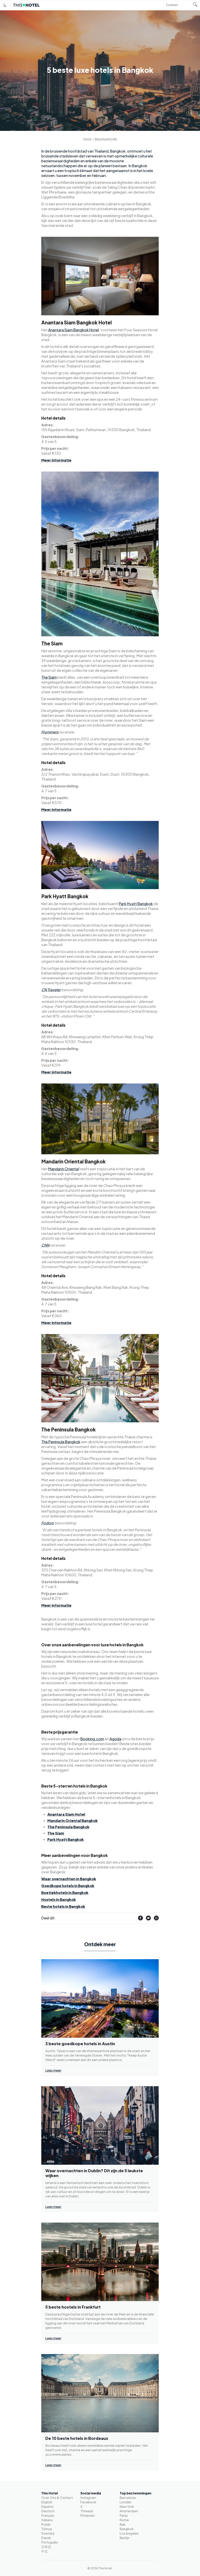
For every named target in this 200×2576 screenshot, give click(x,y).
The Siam (49, 677)
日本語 (46, 2547)
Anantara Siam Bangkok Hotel (73, 329)
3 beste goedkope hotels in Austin (80, 2043)
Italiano (47, 2520)
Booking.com (92, 1738)
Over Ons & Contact (57, 2497)
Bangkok (127, 2529)
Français (47, 2515)
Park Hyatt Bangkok (136, 903)
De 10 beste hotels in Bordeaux (76, 2438)
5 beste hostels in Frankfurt (73, 2306)
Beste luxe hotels (106, 139)
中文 (44, 2551)
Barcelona (128, 2497)
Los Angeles (129, 2533)
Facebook (88, 2502)
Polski (46, 2524)
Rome (124, 2520)
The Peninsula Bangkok (60, 1441)
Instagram (88, 2497)
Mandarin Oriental (63, 1168)
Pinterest (87, 2515)
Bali (122, 2524)
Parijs (124, 2515)
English (46, 2502)
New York (127, 2506)
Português (49, 2542)
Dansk (46, 2538)
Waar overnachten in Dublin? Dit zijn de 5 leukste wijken (94, 2173)
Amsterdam (129, 2511)
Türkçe (46, 2529)
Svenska (47, 2533)
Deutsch (47, 2511)
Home (87, 139)
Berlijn (124, 2538)
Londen (125, 2502)
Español (47, 2506)
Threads (86, 2511)
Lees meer (53, 2070)
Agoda (115, 1738)
